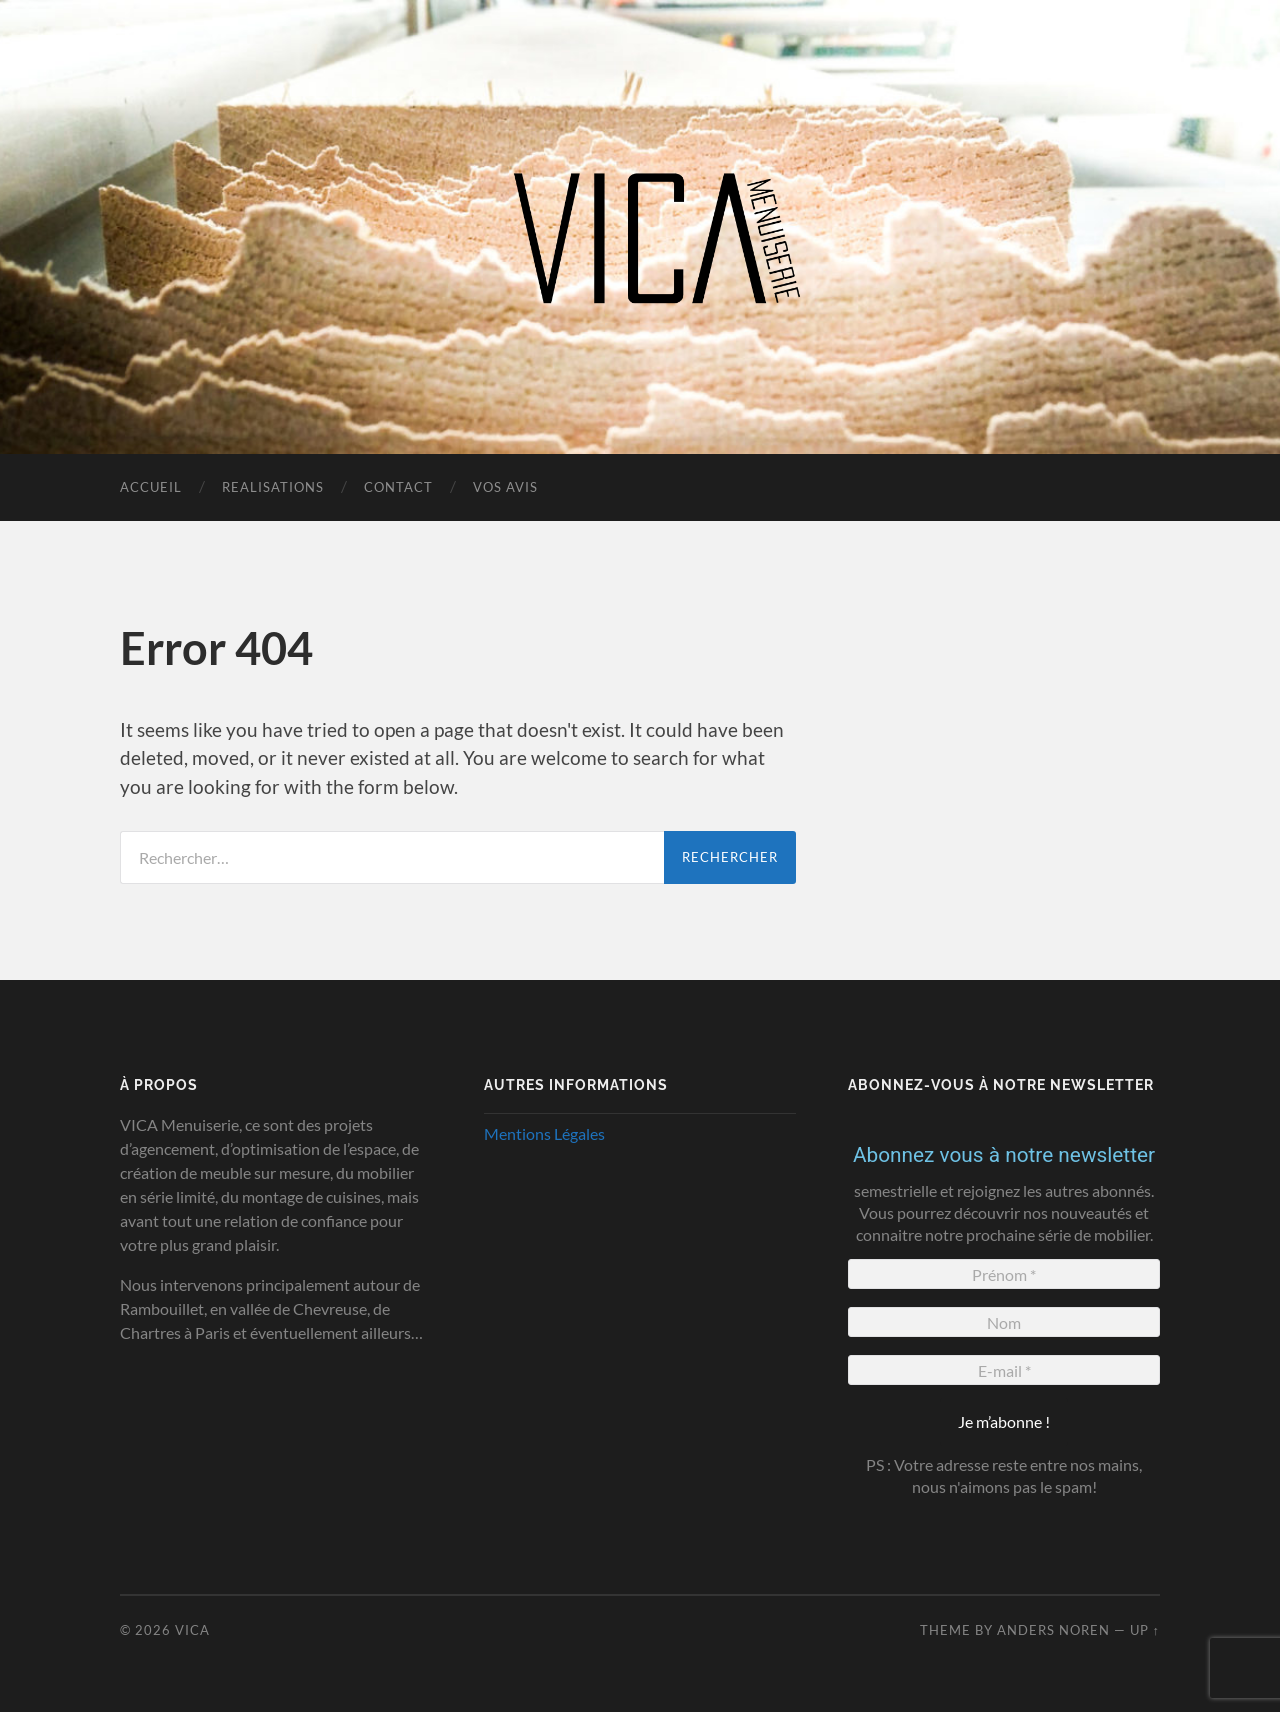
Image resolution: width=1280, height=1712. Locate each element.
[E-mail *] (1004, 1370)
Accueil (151, 487)
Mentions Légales (544, 1133)
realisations (273, 487)
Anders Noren (1053, 1630)
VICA (192, 1630)
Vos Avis (505, 487)
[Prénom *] (1004, 1274)
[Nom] (1004, 1322)
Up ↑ (1145, 1630)
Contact (398, 487)
